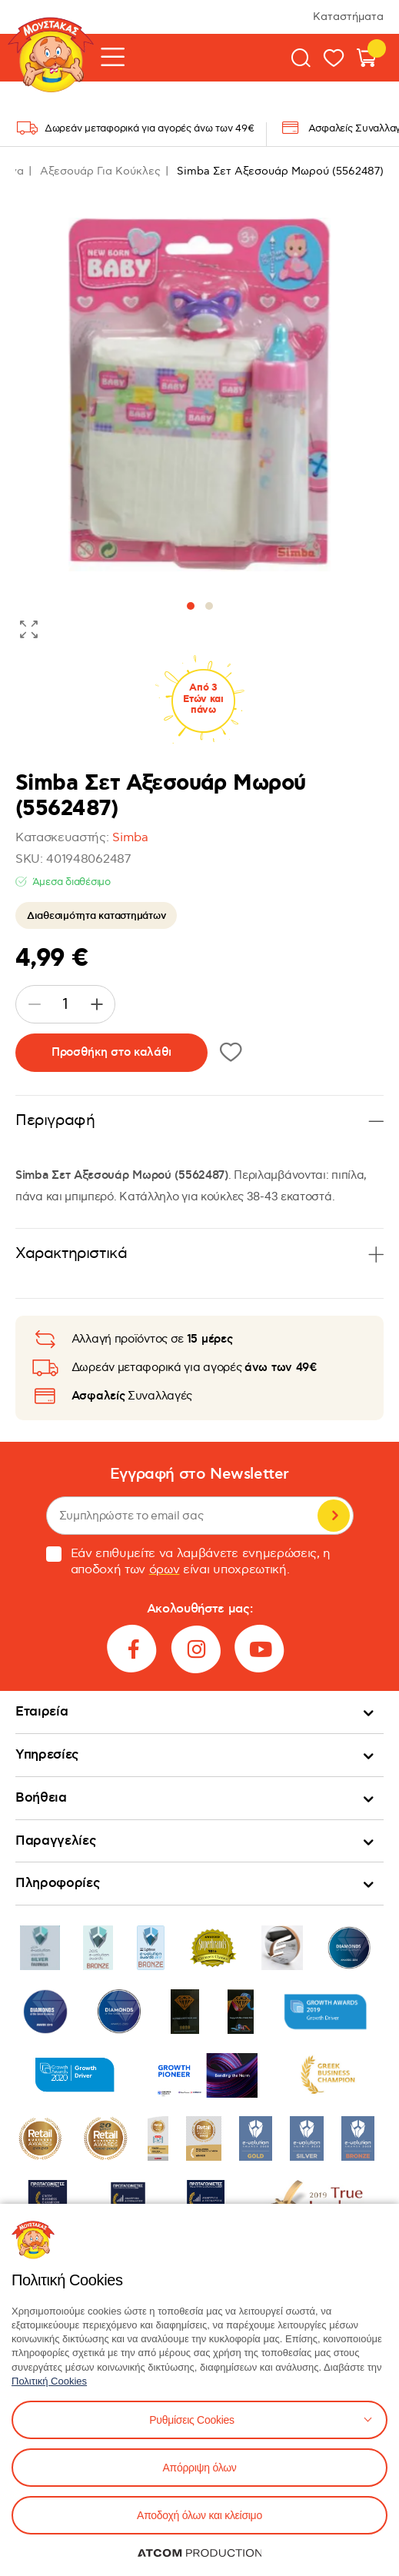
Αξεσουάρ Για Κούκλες (100, 171)
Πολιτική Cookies (49, 2381)
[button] (190, 606)
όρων (164, 1570)
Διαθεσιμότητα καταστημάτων (96, 916)
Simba (130, 837)
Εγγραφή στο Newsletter (199, 1474)
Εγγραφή (334, 1515)
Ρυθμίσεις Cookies (191, 2420)
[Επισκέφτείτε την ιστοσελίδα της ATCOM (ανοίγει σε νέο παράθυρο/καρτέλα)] (200, 2553)
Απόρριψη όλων (199, 2467)
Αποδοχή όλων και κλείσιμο (199, 2515)
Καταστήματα (348, 16)
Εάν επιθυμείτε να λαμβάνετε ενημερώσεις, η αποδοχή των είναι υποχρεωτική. (188, 1561)
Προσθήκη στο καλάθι (111, 1052)
